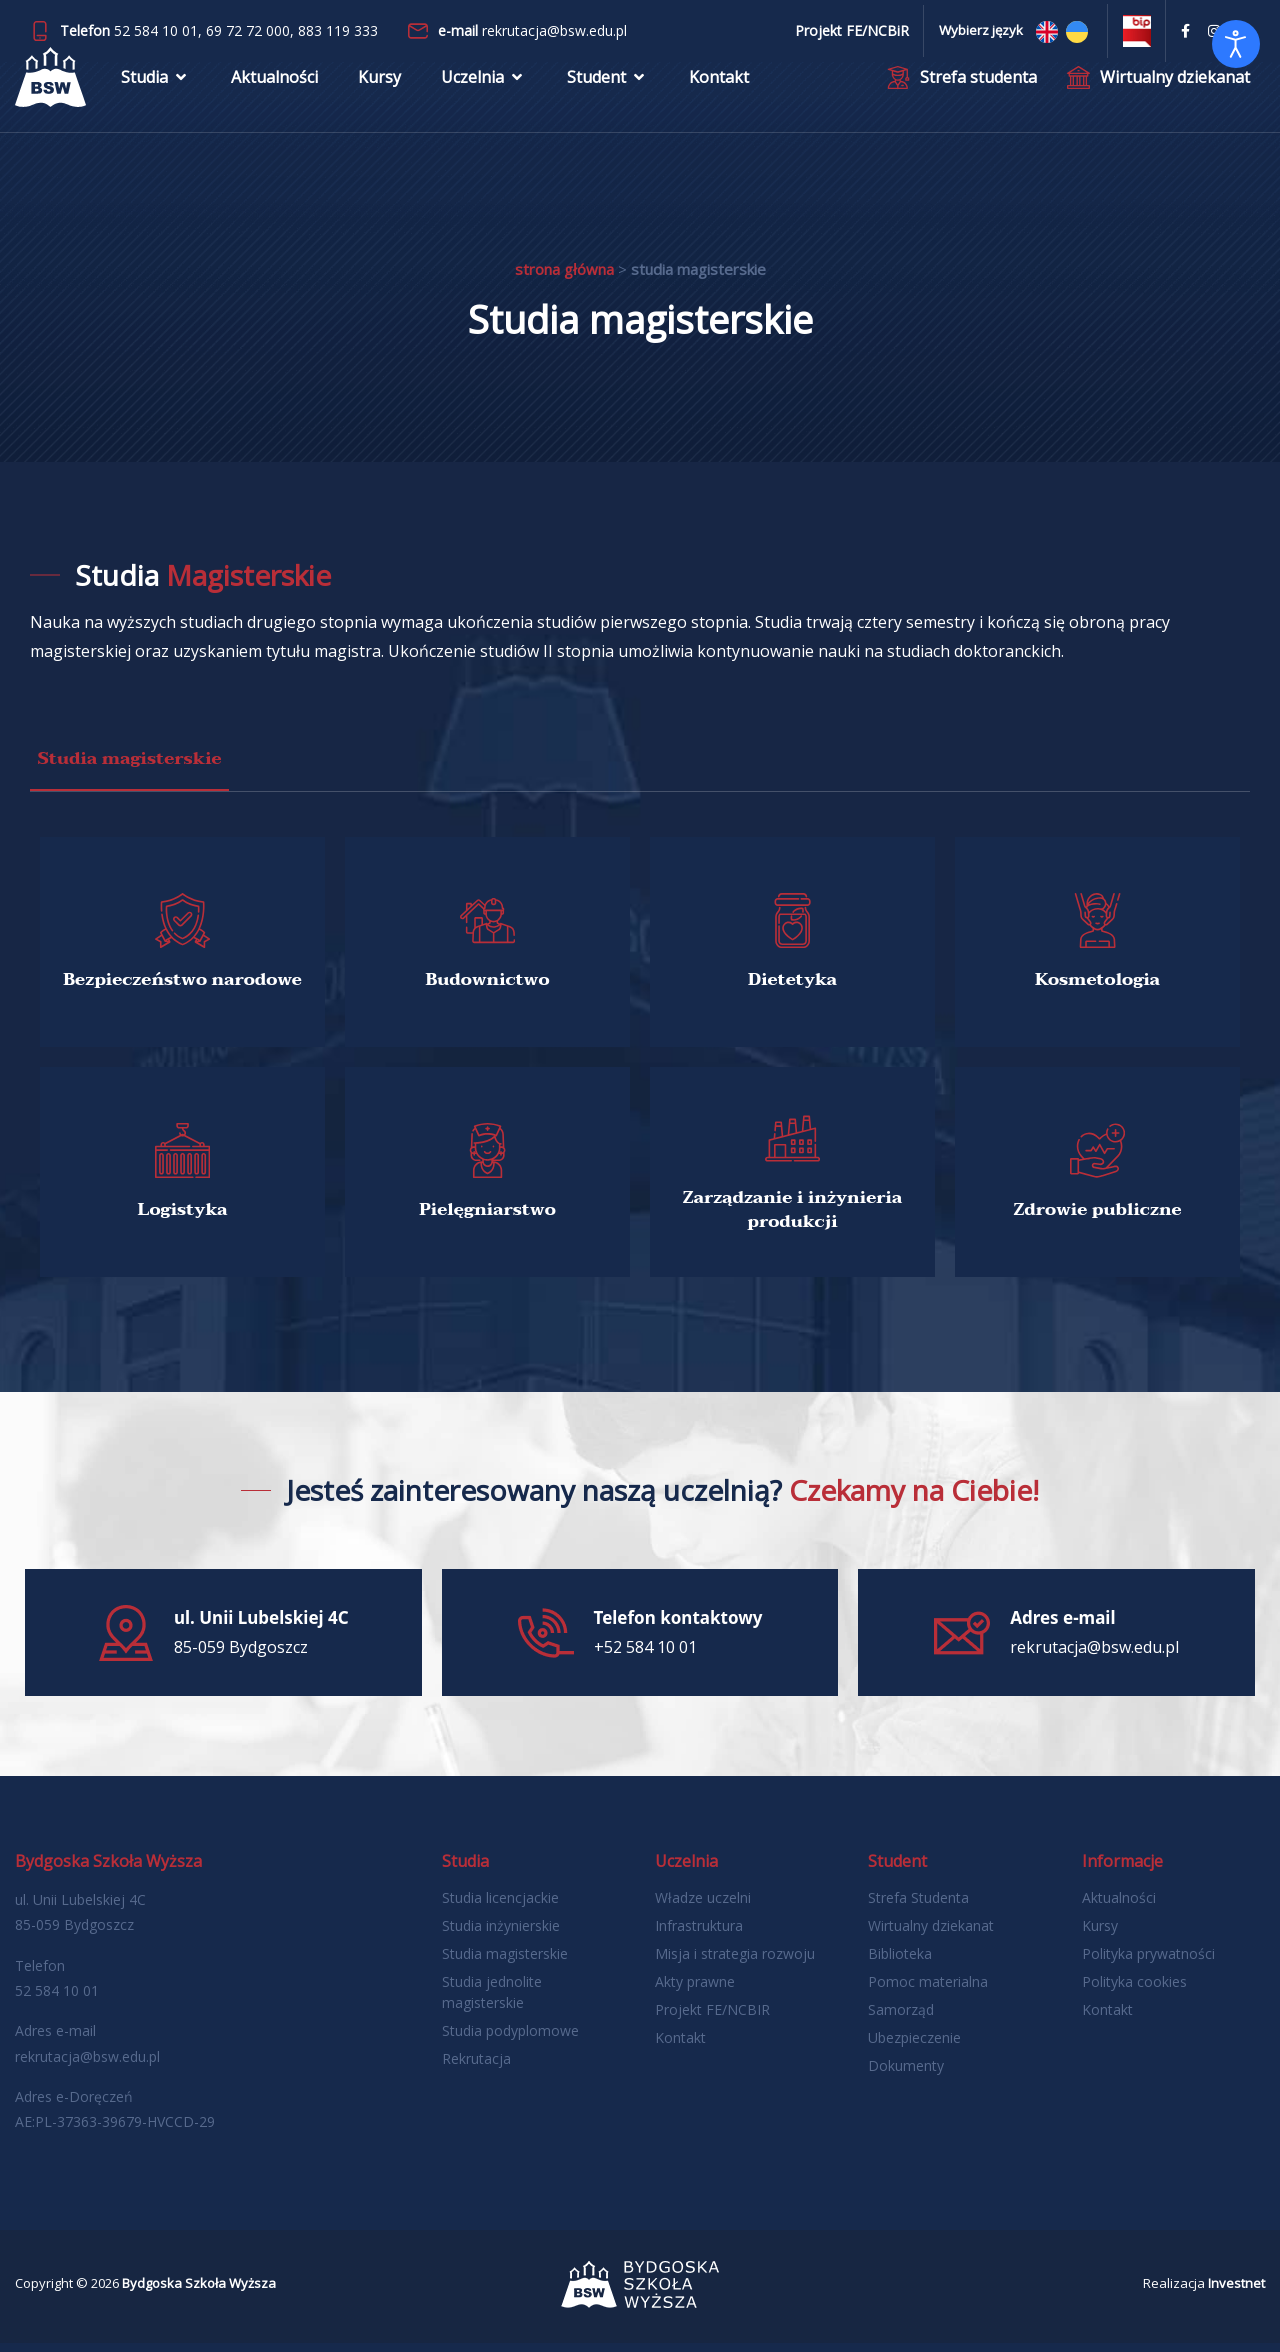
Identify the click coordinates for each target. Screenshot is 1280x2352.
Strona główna (564, 269)
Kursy (379, 95)
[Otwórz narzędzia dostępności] (1236, 44)
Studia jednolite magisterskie (492, 2001)
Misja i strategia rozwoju (735, 1962)
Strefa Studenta (918, 1906)
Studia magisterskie (505, 1962)
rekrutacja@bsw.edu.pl (554, 30)
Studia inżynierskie (501, 1934)
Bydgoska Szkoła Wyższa (199, 2292)
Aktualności (274, 95)
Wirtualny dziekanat (931, 1934)
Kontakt (719, 95)
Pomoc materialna (928, 1990)
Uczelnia (484, 95)
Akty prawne (695, 1990)
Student (608, 95)
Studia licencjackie (500, 1906)
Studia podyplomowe (510, 2039)
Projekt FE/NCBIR (712, 2018)
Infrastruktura (699, 1934)
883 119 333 (338, 30)
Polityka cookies (1134, 1990)
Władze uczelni (703, 1906)
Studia (156, 95)
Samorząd (901, 2018)
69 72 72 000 (248, 30)
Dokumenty (906, 2074)
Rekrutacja (476, 2067)
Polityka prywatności (1148, 1962)
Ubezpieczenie (914, 2046)
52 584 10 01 (156, 30)
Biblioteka (900, 1962)
